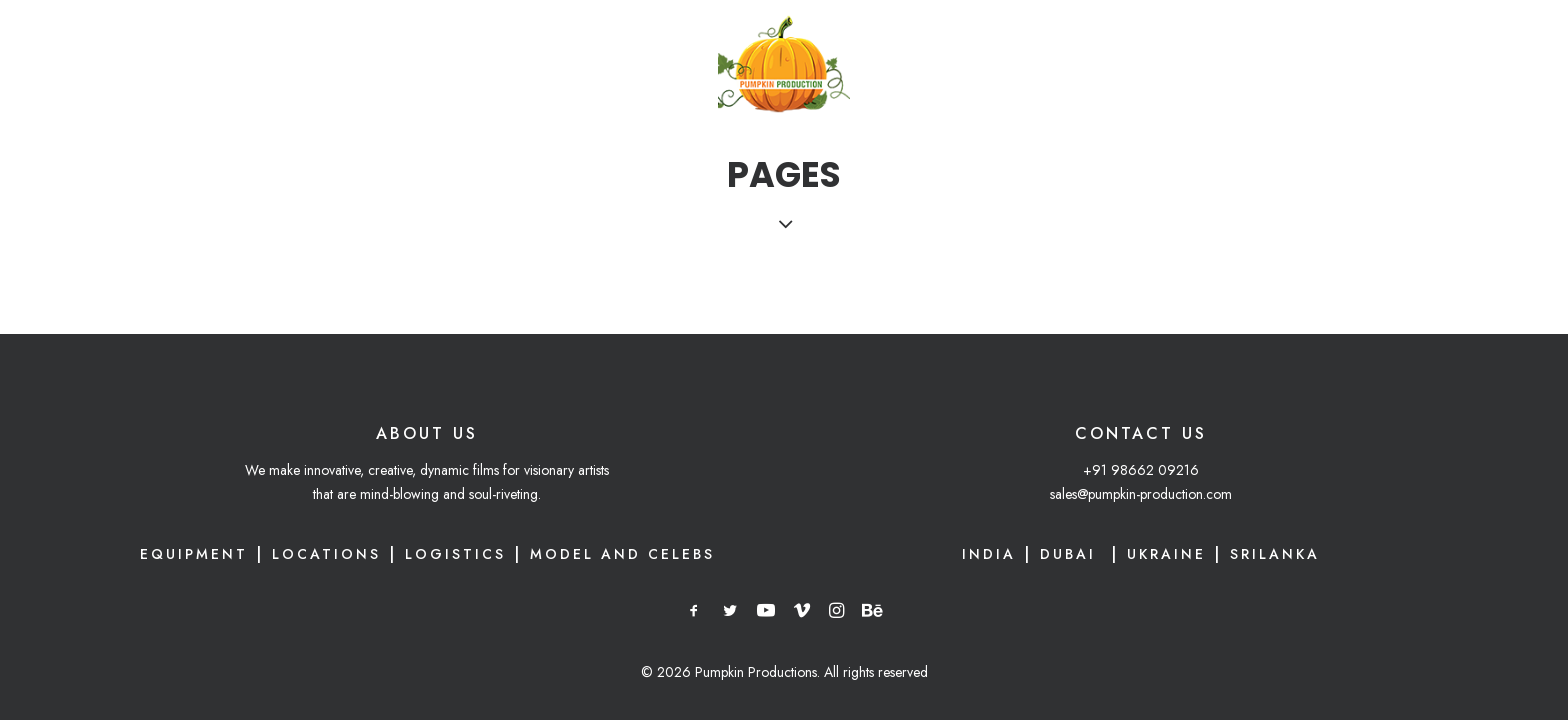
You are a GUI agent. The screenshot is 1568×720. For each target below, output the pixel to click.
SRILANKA (1275, 554)
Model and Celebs (622, 554)
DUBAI (1071, 554)
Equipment (194, 554)
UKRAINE (1166, 554)
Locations (326, 554)
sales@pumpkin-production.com (1141, 494)
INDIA (989, 554)
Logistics (455, 554)
